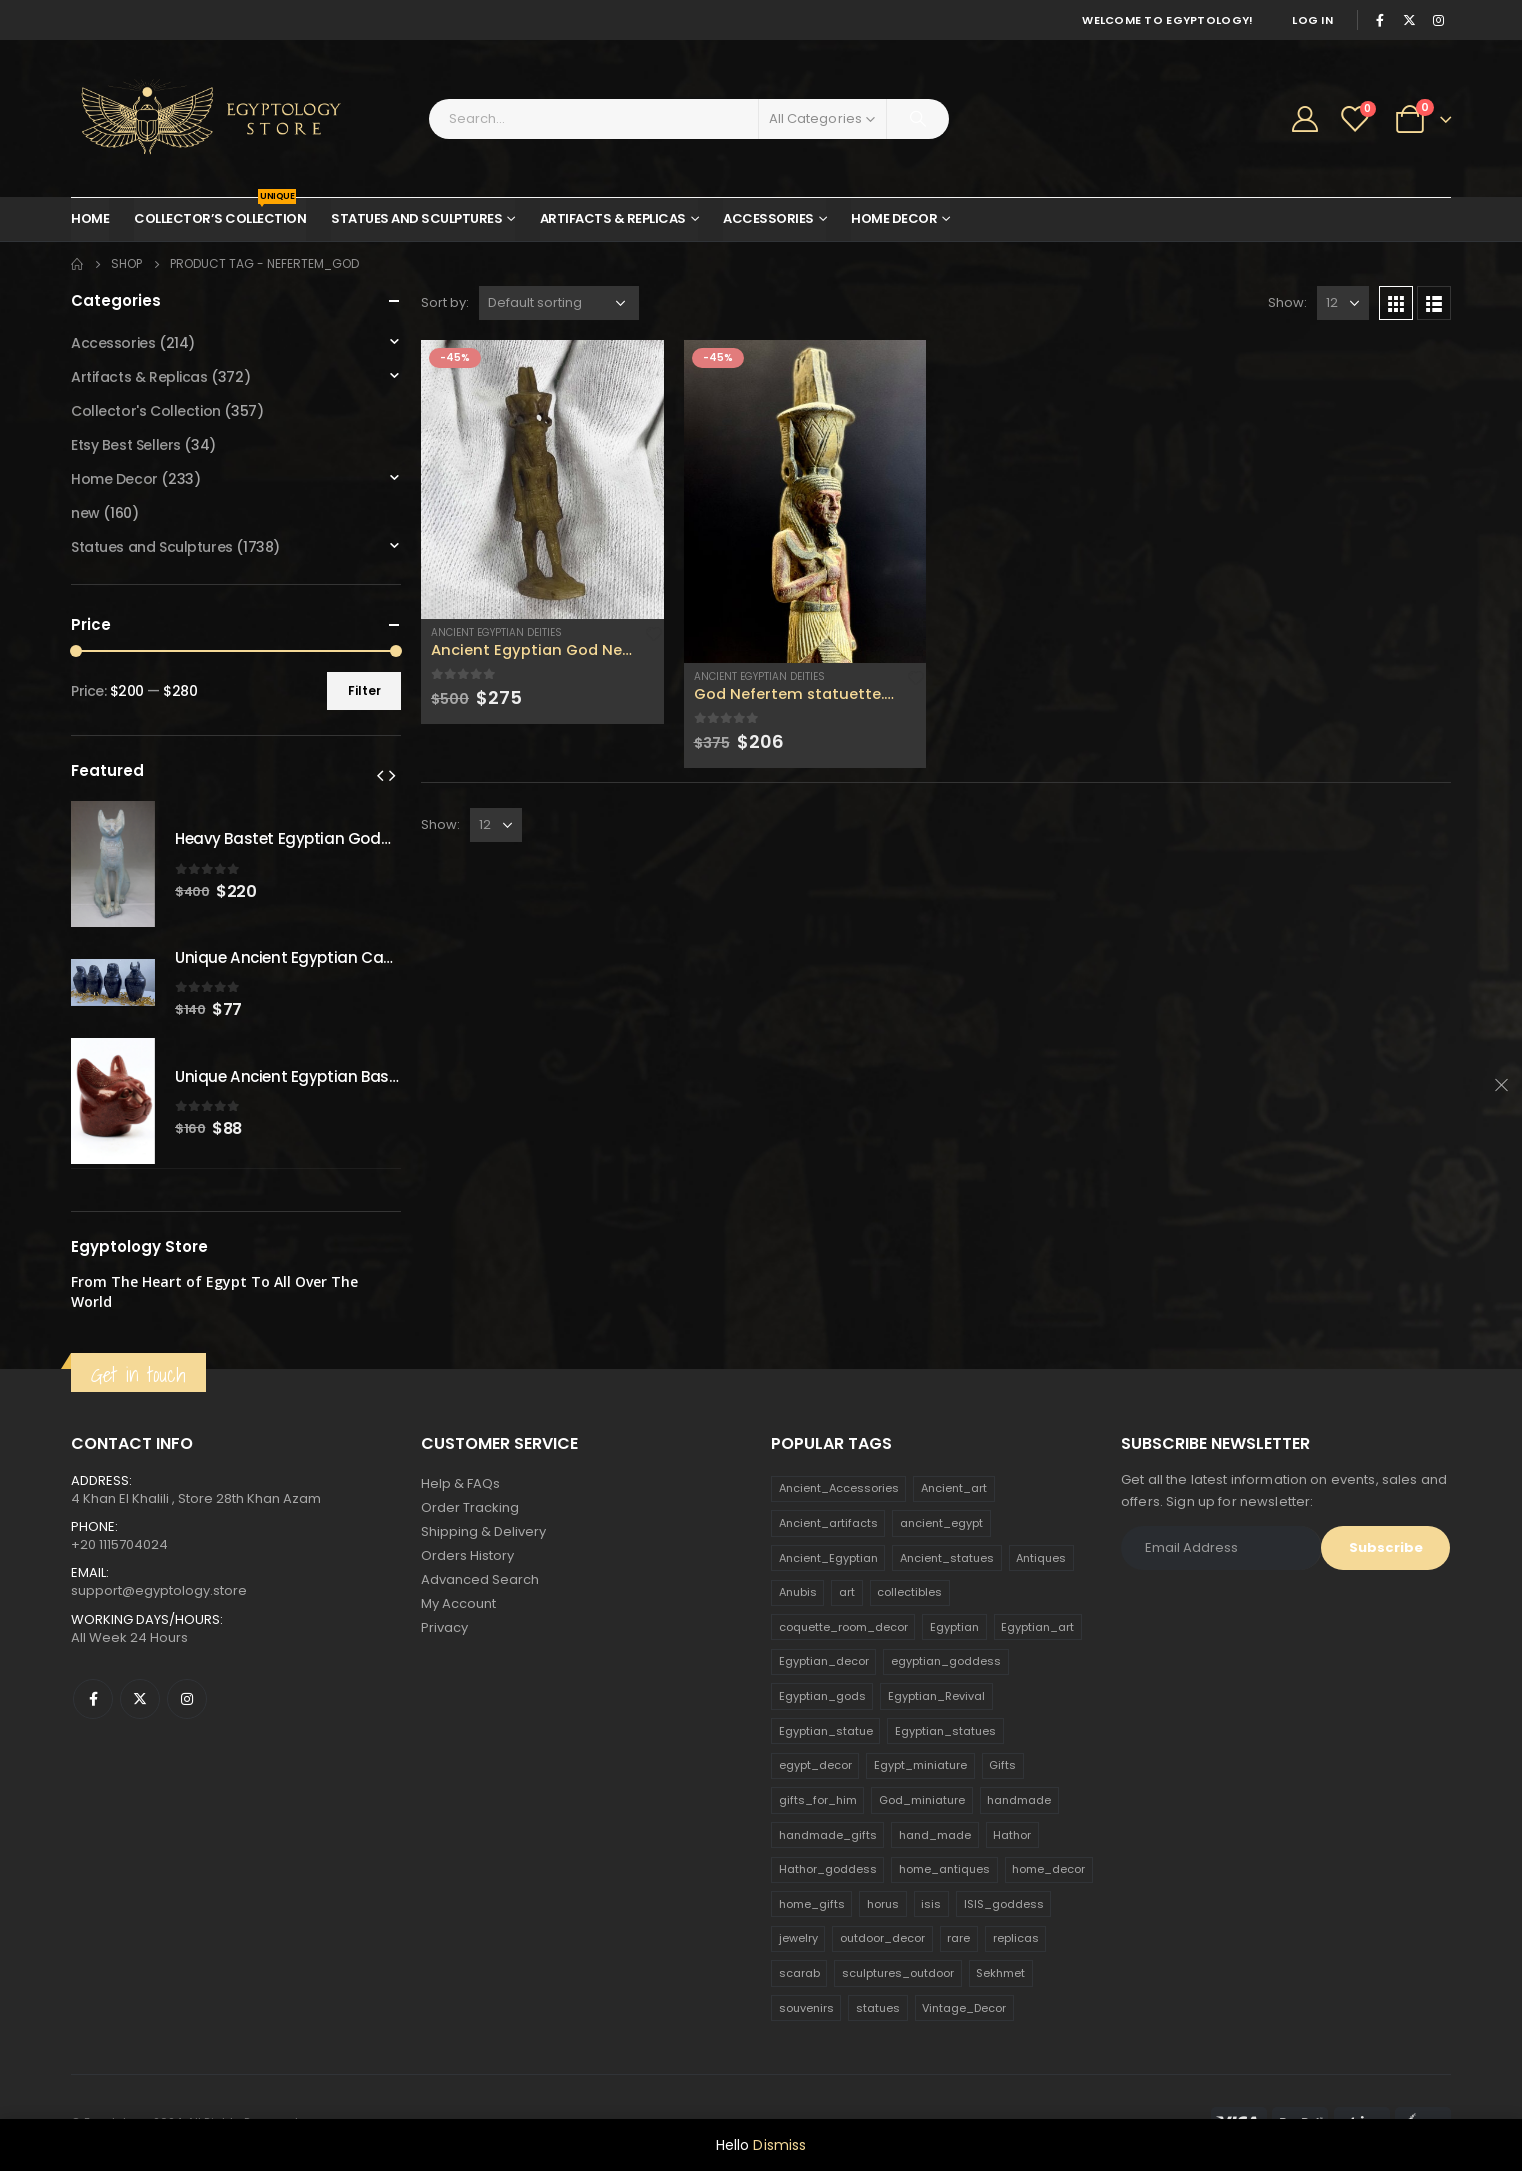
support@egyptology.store (159, 1590)
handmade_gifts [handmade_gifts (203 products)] (828, 1835)
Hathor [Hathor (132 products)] (1012, 1835)
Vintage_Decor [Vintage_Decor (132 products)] (964, 2008)
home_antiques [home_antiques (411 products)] (944, 1869)
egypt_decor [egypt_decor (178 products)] (815, 1765)
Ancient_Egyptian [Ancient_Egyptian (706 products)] (828, 1558)
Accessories (768, 218)
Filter (364, 690)
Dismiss (779, 2145)
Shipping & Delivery (483, 1531)
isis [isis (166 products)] (931, 1904)
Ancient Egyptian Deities (496, 632)
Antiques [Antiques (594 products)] (1041, 1558)
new (85, 513)
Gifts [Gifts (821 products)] (1002, 1765)
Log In (1312, 20)
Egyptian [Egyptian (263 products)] (954, 1627)
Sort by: (445, 302)
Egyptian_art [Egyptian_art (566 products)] (1037, 1627)
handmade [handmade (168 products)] (1019, 1800)
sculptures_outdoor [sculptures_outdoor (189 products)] (898, 1973)
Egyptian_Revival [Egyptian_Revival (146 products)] (936, 1696)
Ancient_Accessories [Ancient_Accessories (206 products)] (839, 1488)
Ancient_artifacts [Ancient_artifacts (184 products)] (828, 1523)
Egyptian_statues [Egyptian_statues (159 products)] (945, 1731)
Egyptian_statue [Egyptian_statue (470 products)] (826, 1731)
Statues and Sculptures (416, 218)
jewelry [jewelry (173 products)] (798, 1938)
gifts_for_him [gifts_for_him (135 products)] (818, 1800)
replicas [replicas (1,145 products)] (1016, 1938)
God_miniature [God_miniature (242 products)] (922, 1800)
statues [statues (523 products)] (878, 2008)
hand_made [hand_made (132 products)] (935, 1835)
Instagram (187, 1699)
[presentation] (380, 775)
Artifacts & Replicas (613, 218)
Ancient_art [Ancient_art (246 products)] (954, 1488)
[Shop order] (559, 303)
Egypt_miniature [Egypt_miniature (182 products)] (920, 1765)
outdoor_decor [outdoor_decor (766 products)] (882, 1938)
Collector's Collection (146, 411)
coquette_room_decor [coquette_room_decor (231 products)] (843, 1627)
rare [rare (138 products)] (958, 1938)
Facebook (93, 1699)
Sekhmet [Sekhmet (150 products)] (1000, 1973)
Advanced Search (480, 1579)
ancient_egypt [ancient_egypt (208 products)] (941, 1523)
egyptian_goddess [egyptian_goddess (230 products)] (946, 1661)
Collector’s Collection (220, 213)
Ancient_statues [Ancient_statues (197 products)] (947, 1558)
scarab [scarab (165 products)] (799, 1973)
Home (90, 218)
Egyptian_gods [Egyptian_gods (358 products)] (822, 1696)
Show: (1287, 302)
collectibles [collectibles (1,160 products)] (909, 1592)
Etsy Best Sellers (126, 445)
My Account (458, 1603)
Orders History (467, 1555)
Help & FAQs (460, 1483)
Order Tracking (470, 1507)
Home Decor (894, 218)
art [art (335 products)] (847, 1592)
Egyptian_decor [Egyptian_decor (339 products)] (824, 1661)
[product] (542, 479)
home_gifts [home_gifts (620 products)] (812, 1904)
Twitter (140, 1699)
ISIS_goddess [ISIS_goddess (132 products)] (1004, 1904)
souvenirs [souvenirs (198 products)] (806, 2008)
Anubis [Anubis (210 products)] (798, 1592)
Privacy (444, 1627)
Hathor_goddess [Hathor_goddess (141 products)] (828, 1869)
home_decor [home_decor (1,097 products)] (1048, 1869)
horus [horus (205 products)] (883, 1904)
